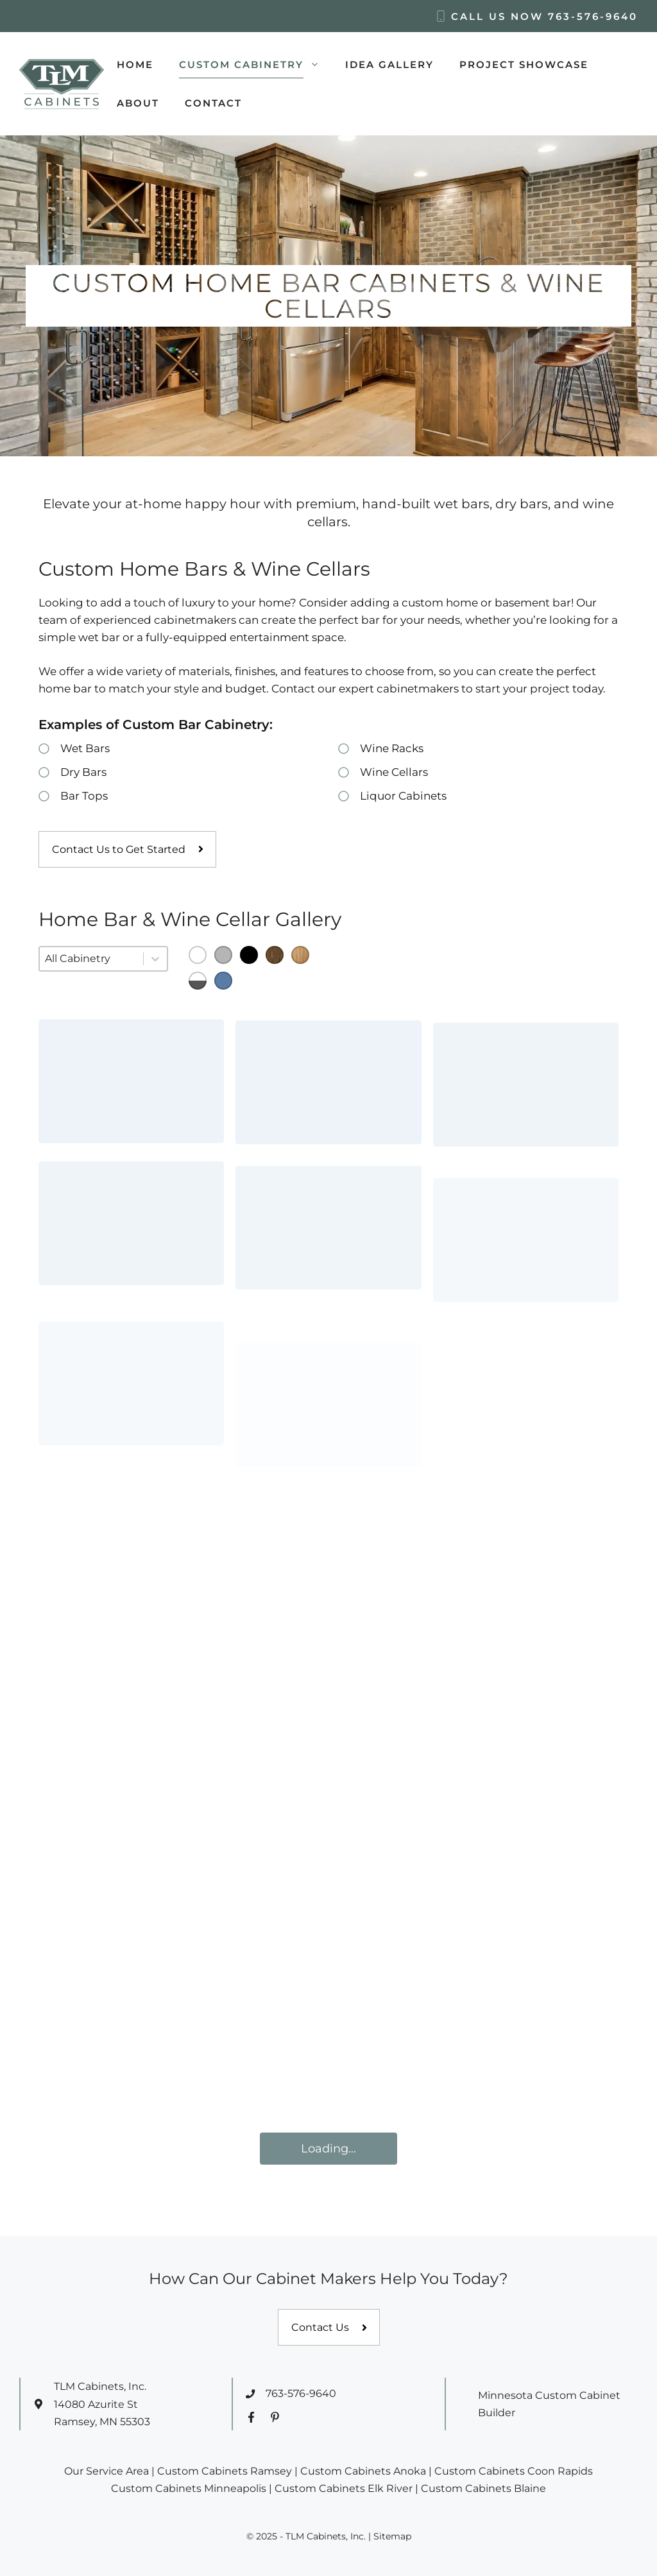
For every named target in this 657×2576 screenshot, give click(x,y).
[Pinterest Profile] (274, 2417)
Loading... (328, 2149)
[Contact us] (329, 2327)
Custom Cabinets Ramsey (224, 2471)
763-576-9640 (593, 16)
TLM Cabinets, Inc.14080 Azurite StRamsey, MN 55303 (102, 2403)
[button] (198, 955)
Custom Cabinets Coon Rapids (513, 2471)
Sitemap (392, 2536)
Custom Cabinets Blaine (483, 2488)
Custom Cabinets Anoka (363, 2471)
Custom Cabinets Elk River (344, 2488)
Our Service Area (106, 2471)
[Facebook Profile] (251, 2417)
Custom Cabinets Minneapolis (188, 2488)
